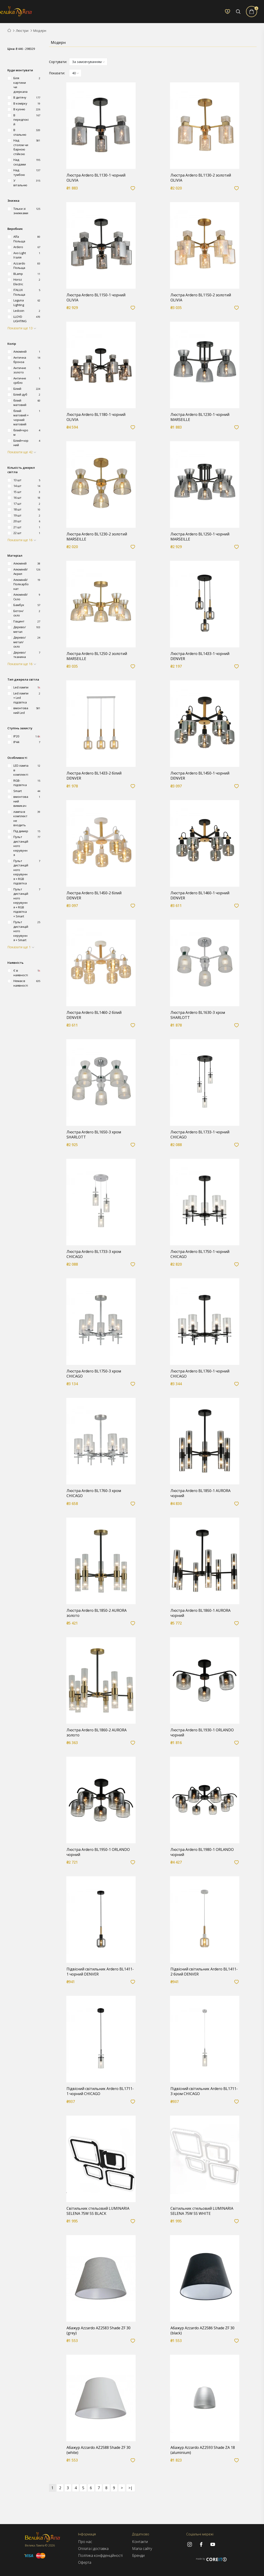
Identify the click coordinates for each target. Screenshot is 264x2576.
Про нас (85, 2541)
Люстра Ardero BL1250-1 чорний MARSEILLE (199, 536)
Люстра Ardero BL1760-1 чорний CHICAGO (199, 1374)
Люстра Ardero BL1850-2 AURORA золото (97, 1613)
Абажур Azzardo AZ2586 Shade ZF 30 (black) (202, 2330)
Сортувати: (58, 62)
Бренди (138, 2555)
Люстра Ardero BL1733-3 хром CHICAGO (94, 1254)
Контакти (140, 2541)
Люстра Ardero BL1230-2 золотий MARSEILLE (97, 536)
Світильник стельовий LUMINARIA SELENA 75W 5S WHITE (201, 2211)
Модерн (39, 30)
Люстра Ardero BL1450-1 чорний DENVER (199, 776)
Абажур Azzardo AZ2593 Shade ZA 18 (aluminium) (202, 2450)
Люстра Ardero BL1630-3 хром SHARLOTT (197, 1015)
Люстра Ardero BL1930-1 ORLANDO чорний (202, 1732)
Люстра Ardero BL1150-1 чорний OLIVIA (96, 297)
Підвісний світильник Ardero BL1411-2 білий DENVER (204, 1972)
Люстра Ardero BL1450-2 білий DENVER (94, 895)
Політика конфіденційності (100, 2555)
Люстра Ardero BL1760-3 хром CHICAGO (94, 1493)
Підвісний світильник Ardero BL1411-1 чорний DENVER (100, 1972)
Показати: (57, 73)
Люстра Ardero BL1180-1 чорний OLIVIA (96, 417)
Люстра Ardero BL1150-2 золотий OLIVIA (200, 297)
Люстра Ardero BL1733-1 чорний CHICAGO (199, 1134)
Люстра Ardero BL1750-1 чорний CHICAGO (199, 1254)
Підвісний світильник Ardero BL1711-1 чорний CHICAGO (100, 2091)
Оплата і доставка (93, 2548)
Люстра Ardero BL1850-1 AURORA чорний (200, 1493)
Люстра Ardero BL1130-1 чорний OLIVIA (96, 178)
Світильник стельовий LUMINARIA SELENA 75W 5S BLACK (98, 2211)
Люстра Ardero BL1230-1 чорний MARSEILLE (199, 417)
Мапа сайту (142, 2548)
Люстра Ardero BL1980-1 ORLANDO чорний (202, 1852)
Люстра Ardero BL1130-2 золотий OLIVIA (200, 178)
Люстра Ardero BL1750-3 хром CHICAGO (94, 1374)
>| (130, 2487)
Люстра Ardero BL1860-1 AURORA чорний (200, 1613)
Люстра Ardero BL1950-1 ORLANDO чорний (98, 1852)
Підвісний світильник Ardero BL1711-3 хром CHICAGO (204, 2091)
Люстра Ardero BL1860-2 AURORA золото (97, 1732)
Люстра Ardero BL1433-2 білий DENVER (94, 776)
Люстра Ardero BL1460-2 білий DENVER (94, 1015)
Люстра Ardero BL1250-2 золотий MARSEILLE (97, 656)
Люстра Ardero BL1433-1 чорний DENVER (199, 656)
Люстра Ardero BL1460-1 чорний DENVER (199, 895)
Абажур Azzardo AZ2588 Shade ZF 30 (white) (98, 2450)
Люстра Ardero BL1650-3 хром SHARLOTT (94, 1134)
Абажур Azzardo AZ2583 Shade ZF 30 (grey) (98, 2330)
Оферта (84, 2562)
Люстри (22, 30)
